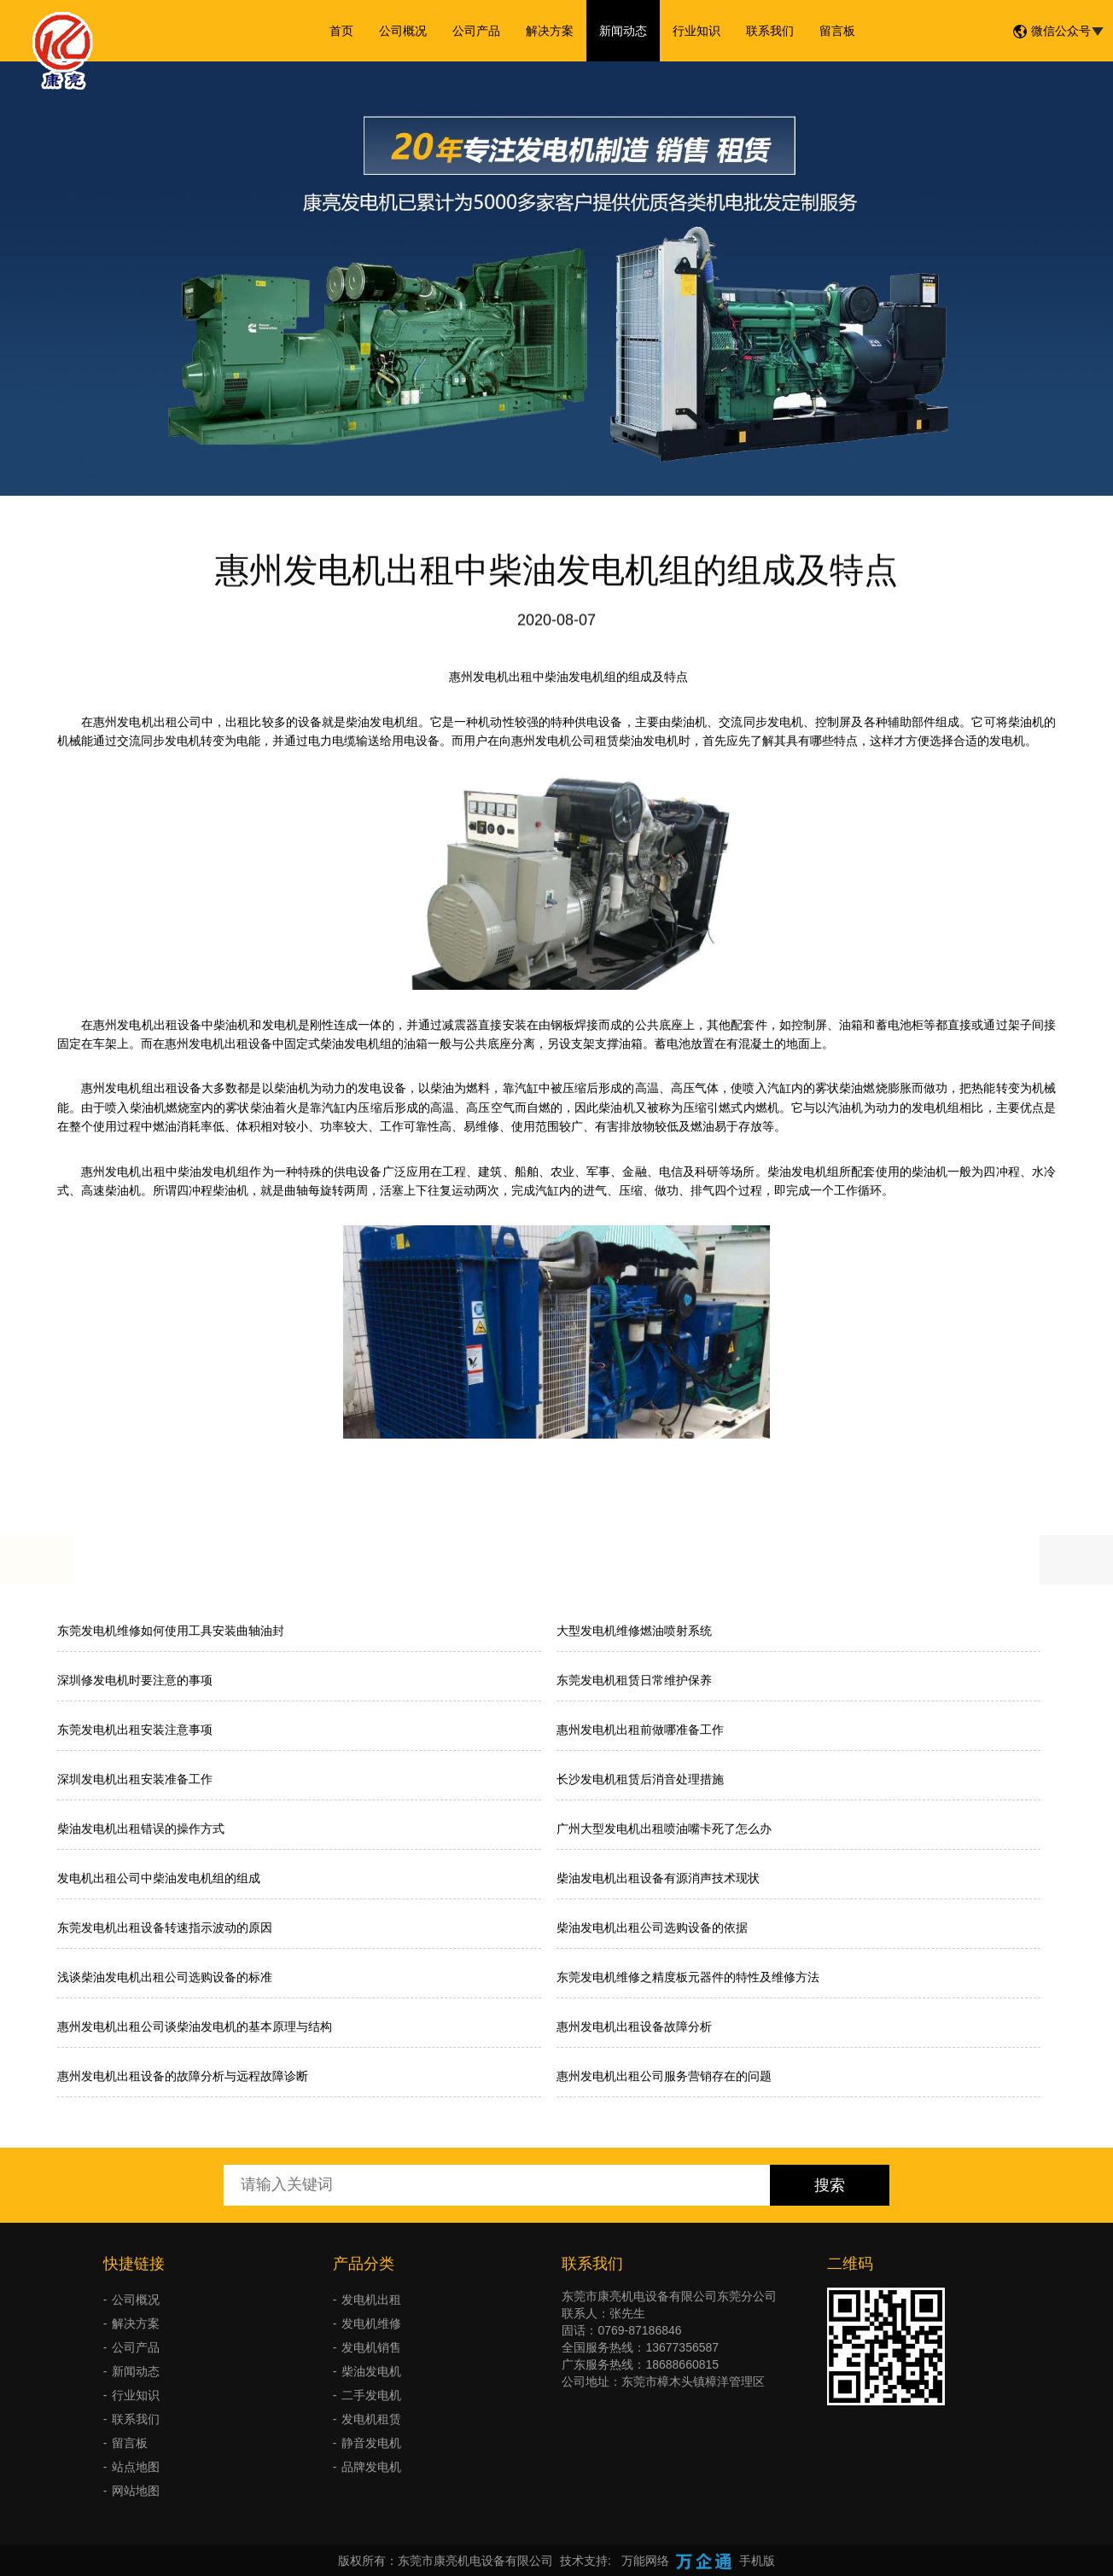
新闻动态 (623, 31)
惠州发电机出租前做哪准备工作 (640, 1729)
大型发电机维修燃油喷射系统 (634, 1630)
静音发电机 (371, 2443)
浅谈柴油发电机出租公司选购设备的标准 (164, 1977)
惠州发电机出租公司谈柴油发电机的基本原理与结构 (194, 2026)
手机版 (757, 2560)
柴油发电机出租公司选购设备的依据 (652, 1927)
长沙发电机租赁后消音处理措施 (640, 1779)
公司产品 (476, 31)
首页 (341, 31)
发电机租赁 (371, 2419)
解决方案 (550, 31)
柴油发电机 (371, 2371)
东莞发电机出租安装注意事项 (135, 1729)
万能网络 (645, 2560)
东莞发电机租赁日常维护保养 (634, 1680)
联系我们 (770, 31)
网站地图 (136, 2490)
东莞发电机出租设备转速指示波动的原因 (164, 1927)
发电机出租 (371, 2299)
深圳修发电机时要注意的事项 (135, 1680)
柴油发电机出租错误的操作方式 (140, 1828)
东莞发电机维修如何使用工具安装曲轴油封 (170, 1630)
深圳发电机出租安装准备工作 (135, 1779)
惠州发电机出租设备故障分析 (634, 2026)
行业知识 (696, 31)
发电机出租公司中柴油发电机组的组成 (158, 1878)
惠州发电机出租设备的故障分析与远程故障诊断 (182, 2076)
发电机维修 (371, 2323)
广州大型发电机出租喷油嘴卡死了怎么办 (664, 1828)
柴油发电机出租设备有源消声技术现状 (658, 1878)
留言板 (837, 31)
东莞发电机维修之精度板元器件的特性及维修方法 (687, 1977)
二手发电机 (371, 2395)
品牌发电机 (371, 2467)
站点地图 (136, 2467)
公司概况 (403, 31)
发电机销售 (371, 2347)
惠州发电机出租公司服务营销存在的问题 (664, 2076)
